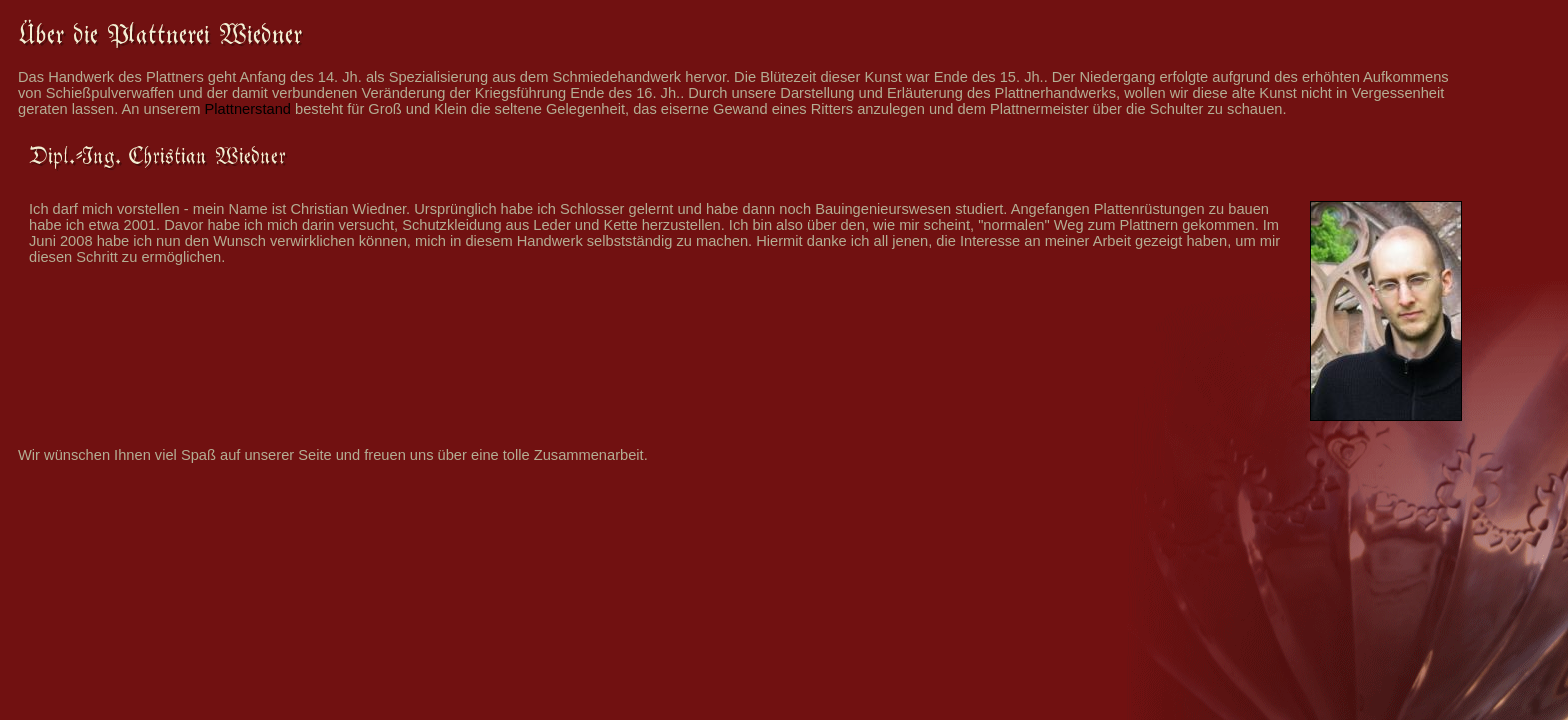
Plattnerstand (248, 109)
